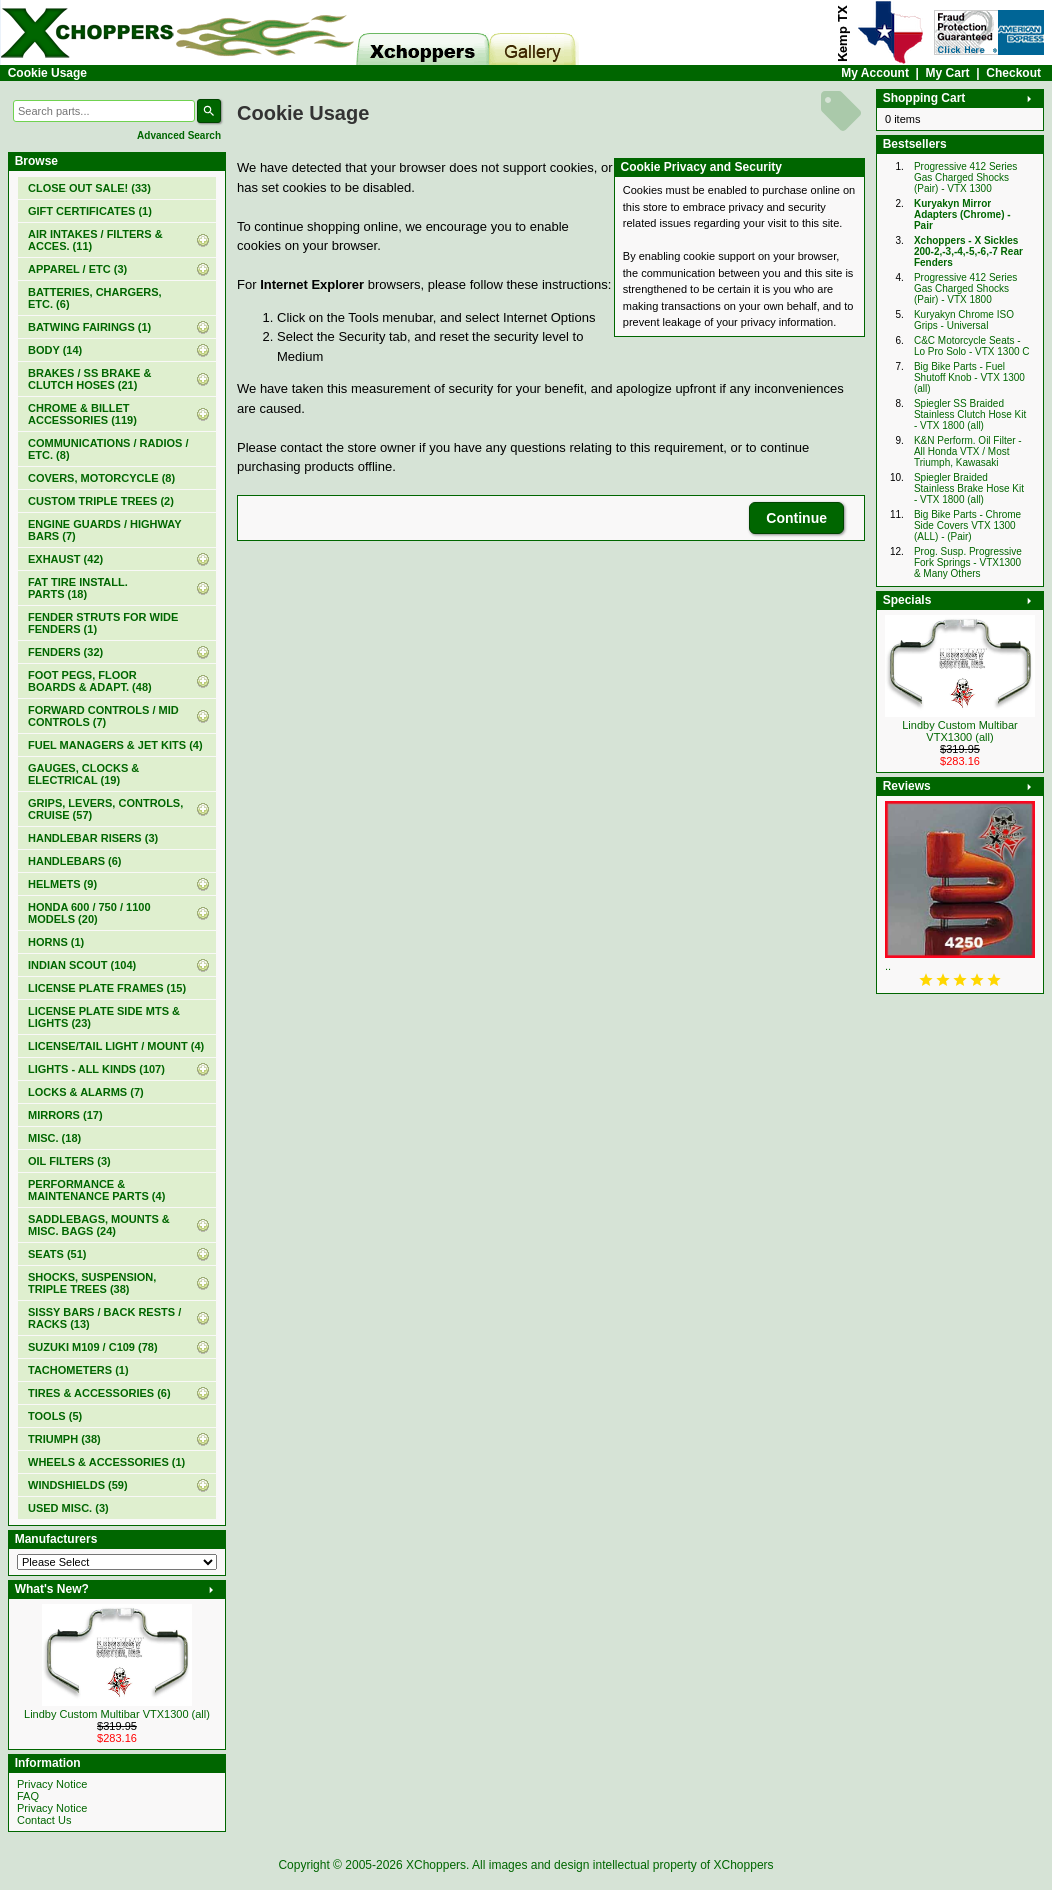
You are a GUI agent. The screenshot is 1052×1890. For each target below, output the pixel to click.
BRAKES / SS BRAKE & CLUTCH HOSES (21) (89, 379)
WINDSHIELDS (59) (78, 1485)
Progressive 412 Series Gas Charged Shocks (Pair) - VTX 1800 (965, 288)
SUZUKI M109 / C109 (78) (93, 1347)
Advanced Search (179, 135)
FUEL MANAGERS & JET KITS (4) (115, 745)
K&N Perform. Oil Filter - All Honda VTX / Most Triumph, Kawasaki (968, 451)
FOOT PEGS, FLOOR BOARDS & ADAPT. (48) (90, 681)
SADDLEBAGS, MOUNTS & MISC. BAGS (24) (99, 1225)
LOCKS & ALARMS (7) (86, 1092)
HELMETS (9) (62, 884)
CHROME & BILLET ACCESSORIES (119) (82, 414)
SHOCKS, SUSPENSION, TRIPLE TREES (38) (92, 1283)
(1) (90, 211)
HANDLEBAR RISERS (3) (93, 838)
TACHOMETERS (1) (78, 1370)
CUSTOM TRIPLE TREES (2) (101, 501)
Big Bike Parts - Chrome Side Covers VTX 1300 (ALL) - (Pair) (967, 525)
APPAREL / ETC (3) (77, 269)
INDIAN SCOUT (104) (82, 965)
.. (888, 966)
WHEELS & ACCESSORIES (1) (106, 1462)
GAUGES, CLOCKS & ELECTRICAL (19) (83, 774)
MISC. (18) (54, 1138)
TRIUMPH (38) (64, 1439)
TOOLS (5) (55, 1416)
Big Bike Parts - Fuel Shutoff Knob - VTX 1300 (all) (969, 377)
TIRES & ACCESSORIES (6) (99, 1393)
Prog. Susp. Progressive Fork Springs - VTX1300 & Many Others (968, 562)
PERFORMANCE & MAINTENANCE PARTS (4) (96, 1190)
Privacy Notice (52, 1784)
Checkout (1013, 73)
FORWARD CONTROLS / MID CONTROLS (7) (103, 716)
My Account (875, 73)
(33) (89, 188)
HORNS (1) (56, 942)
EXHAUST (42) (65, 559)
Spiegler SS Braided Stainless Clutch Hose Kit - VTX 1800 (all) (970, 414)
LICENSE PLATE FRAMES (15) (107, 988)
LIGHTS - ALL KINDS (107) (96, 1069)
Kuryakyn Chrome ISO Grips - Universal (964, 320)
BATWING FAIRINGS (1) (89, 327)
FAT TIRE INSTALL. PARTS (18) (78, 588)
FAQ (28, 1796)
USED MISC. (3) (68, 1508)
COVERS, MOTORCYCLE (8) (101, 478)
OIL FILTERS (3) (69, 1161)
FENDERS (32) (65, 652)
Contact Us (44, 1820)
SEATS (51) (57, 1254)
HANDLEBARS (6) (75, 861)
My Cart (948, 73)
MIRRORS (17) (65, 1115)
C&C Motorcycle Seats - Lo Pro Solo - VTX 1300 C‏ (972, 346)
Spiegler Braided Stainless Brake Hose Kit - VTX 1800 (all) (969, 488)
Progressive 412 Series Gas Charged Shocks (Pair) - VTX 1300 (965, 177)
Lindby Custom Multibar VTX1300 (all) (117, 1714)
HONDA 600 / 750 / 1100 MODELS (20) (89, 913)
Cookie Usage (47, 73)
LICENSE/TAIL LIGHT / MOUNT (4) (116, 1046)
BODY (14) (55, 350)
